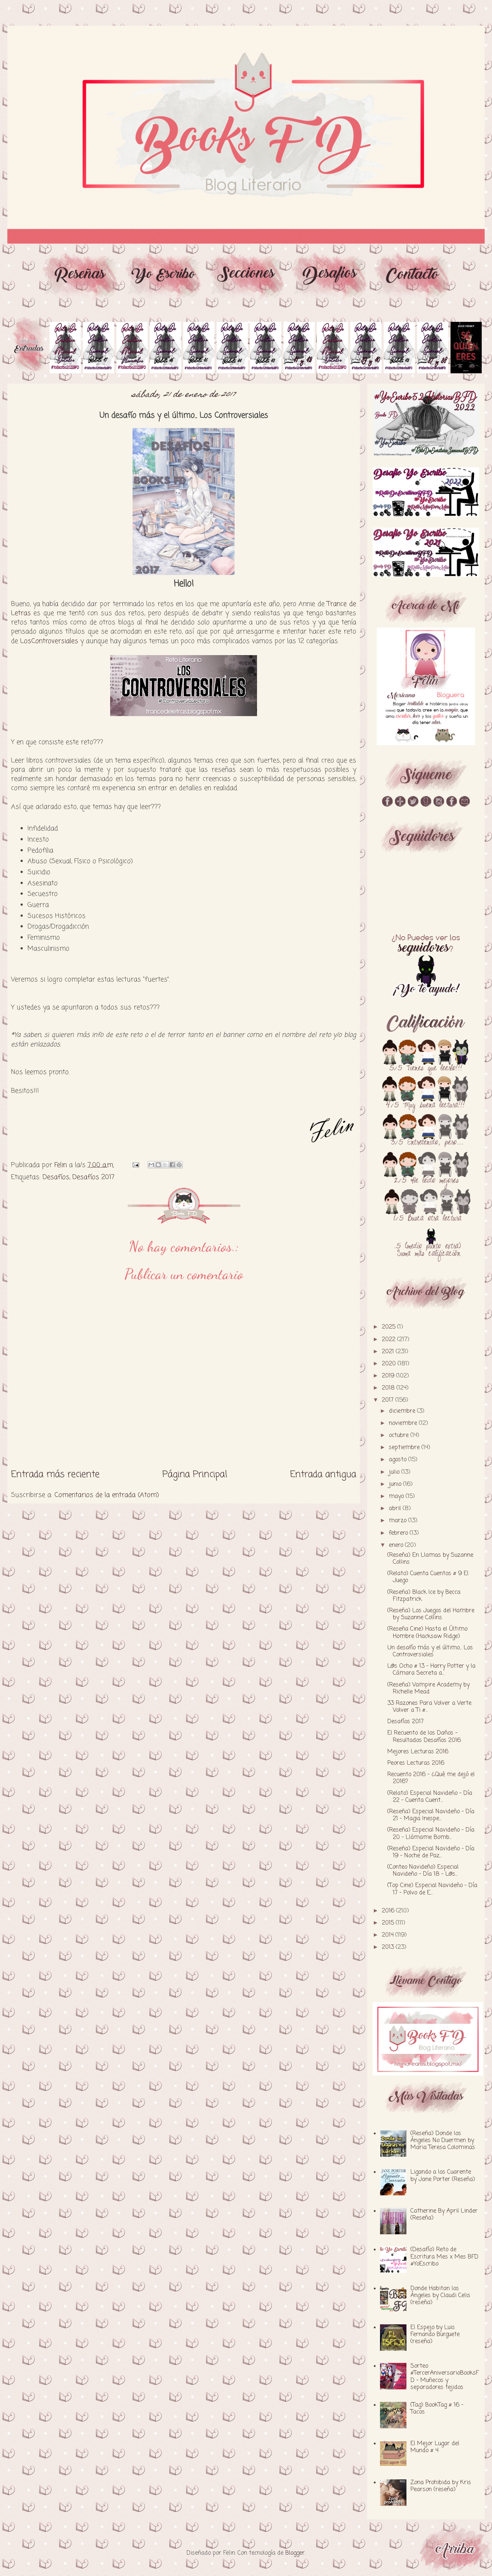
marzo (398, 1520)
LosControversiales (49, 641)
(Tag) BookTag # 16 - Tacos (436, 2409)
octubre (399, 1435)
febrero (399, 1533)
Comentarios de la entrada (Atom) (106, 1495)
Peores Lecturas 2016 (415, 1763)
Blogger (295, 2553)
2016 (389, 1911)
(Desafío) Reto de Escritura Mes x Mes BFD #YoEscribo (444, 2256)
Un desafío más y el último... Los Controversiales (430, 1651)
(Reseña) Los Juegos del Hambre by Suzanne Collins (430, 1614)
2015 (389, 1923)
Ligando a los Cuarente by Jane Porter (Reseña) (442, 2176)
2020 (390, 1363)
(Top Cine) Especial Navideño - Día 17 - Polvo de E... (432, 1889)
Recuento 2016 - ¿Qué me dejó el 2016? (431, 1778)
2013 (389, 1947)
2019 (389, 1376)
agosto (398, 1459)
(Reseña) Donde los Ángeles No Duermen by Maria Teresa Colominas (442, 2140)
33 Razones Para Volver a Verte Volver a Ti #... (429, 1707)
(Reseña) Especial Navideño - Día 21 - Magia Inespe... (430, 1815)
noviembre (404, 1423)
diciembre (403, 1411)
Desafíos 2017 (93, 1177)
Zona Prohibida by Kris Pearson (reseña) (440, 2486)
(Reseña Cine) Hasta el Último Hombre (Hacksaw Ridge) (427, 1633)
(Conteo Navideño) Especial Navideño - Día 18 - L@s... (423, 1871)
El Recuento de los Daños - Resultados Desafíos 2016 (424, 1737)
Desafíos (56, 1177)
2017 (388, 1400)
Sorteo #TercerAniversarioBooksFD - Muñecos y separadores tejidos (444, 2377)
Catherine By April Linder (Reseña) (444, 2215)
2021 (389, 1351)
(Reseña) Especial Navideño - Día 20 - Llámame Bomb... (430, 1834)
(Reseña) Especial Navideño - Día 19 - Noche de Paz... (430, 1852)
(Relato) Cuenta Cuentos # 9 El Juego (428, 1577)
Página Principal (194, 1474)
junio (396, 1484)
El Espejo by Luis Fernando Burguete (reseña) (435, 2334)
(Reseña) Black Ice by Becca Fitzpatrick (423, 1596)
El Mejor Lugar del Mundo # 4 (434, 2447)
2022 (389, 1339)
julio (395, 1472)
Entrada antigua (323, 1474)
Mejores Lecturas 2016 (417, 1751)
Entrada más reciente (55, 1474)
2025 (389, 1327)
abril (396, 1508)
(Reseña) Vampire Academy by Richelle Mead (428, 1688)
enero (397, 1545)
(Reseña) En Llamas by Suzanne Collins (430, 1559)
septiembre (405, 1447)
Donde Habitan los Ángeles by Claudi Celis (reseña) (440, 2295)
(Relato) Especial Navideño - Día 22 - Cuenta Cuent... (429, 1797)
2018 (389, 1388)
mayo (397, 1496)
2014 (388, 1935)
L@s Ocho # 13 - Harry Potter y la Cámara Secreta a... (431, 1670)
